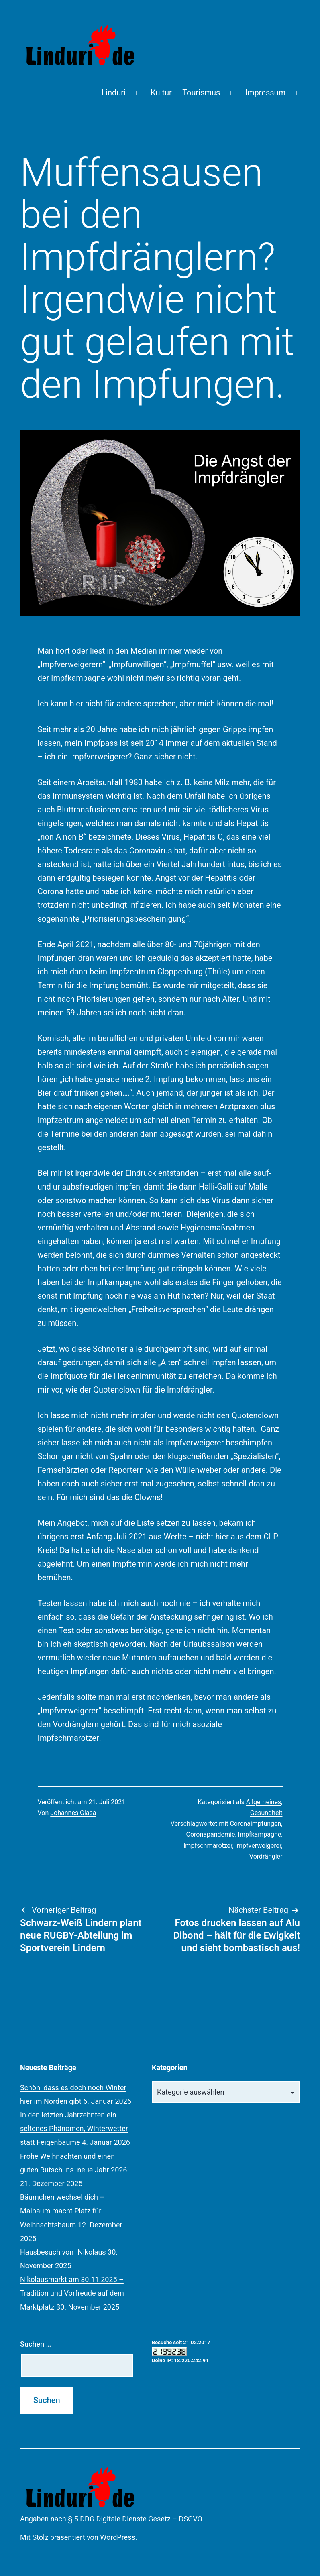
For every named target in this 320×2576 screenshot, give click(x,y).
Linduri (113, 92)
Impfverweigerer (258, 1845)
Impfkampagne (259, 1834)
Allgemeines (263, 1802)
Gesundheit (266, 1813)
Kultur (161, 92)
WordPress (117, 2537)
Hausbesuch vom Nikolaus (63, 2252)
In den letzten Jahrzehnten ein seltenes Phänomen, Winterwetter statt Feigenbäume (74, 2128)
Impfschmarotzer (207, 1845)
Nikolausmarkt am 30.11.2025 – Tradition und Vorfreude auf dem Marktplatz (72, 2293)
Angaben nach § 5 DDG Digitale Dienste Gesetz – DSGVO (111, 2519)
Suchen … (35, 2344)
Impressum (265, 92)
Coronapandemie (210, 1834)
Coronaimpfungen (255, 1823)
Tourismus (201, 92)
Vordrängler (266, 1856)
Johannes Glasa (73, 1813)
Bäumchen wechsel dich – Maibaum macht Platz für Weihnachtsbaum (62, 2211)
